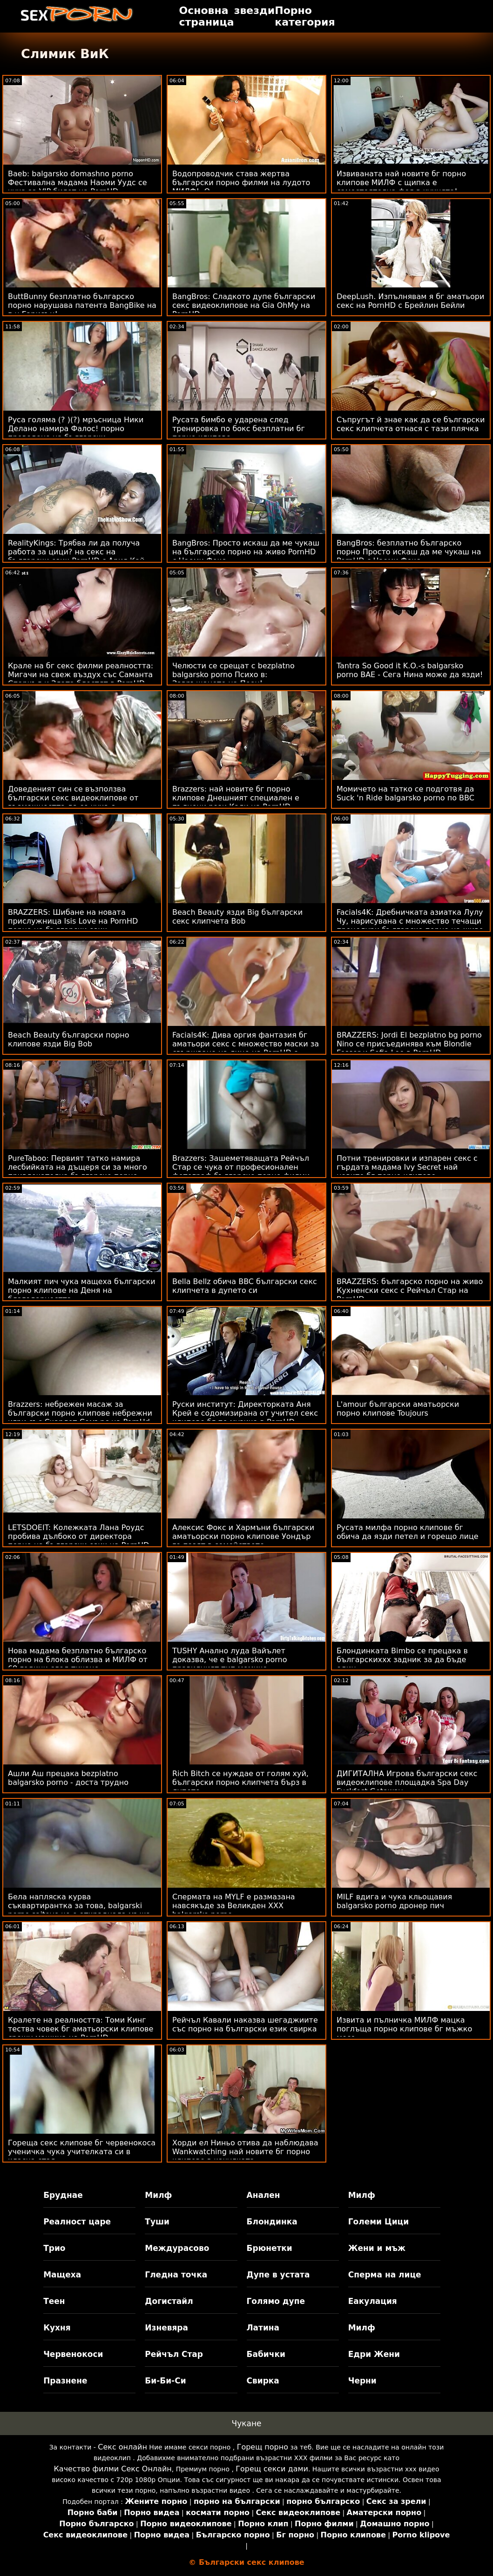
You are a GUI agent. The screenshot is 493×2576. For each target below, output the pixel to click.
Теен (54, 2301)
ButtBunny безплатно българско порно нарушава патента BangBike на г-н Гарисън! (82, 305)
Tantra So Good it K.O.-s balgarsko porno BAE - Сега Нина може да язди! (410, 670)
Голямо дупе (276, 2301)
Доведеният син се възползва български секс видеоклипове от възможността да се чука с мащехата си (73, 802)
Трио (54, 2248)
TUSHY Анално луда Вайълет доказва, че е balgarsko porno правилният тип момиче (229, 1659)
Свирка (263, 2380)
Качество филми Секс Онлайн (112, 2468)
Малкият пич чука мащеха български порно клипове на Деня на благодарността (81, 1290)
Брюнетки (269, 2248)
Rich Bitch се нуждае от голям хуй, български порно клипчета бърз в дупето (240, 1782)
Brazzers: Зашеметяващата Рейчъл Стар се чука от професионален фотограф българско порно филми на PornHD (241, 1171)
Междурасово (177, 2248)
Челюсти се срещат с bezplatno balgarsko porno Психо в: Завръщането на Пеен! (233, 674)
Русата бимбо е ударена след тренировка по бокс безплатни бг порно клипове (238, 428)
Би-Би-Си (165, 2380)
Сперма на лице (384, 2274)
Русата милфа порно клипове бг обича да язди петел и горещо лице (408, 1532)
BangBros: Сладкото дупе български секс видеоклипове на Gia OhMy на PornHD (243, 305)
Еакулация (372, 2301)
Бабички (266, 2354)
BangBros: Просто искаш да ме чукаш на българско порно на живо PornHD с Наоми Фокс (245, 552)
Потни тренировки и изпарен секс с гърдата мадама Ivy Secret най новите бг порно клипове (407, 1167)
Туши (157, 2221)
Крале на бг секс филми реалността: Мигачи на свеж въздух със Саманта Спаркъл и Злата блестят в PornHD (80, 674)
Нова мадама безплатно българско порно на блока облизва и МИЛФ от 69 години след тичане (78, 1659)
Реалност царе (77, 2221)
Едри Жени (374, 2354)
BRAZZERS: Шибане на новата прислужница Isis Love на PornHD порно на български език (73, 921)
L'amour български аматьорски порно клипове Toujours (398, 1409)
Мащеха (62, 2274)
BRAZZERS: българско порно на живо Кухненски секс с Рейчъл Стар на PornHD (410, 1290)
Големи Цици (378, 2221)
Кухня (57, 2327)
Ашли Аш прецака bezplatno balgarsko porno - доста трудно (68, 1778)
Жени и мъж (376, 2248)
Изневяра (166, 2327)
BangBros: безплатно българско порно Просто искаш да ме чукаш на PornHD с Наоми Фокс (409, 552)
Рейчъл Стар (174, 2354)
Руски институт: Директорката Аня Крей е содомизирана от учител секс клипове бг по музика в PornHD (245, 1413)
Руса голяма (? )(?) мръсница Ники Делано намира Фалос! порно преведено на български (75, 428)
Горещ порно (262, 2447)
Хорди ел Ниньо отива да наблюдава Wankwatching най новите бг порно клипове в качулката (245, 2151)
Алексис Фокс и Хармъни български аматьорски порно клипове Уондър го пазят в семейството (243, 1536)
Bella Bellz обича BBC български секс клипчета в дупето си (244, 1286)
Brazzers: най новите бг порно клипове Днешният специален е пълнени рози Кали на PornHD (235, 798)
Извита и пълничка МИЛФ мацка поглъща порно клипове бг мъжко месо (404, 2029)
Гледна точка (176, 2274)
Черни (362, 2380)
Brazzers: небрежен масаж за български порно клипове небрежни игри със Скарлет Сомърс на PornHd (80, 1413)
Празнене (65, 2380)
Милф (158, 2195)
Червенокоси (73, 2354)
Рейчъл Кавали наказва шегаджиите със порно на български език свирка (245, 2024)
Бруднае (63, 2195)
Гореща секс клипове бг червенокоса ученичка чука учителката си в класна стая (81, 2151)
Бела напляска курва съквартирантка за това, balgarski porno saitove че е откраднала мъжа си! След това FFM (79, 1910)
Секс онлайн (122, 2447)
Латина (263, 2327)
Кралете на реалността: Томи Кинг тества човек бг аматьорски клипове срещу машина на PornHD (80, 2029)
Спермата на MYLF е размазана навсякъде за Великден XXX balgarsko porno (233, 1905)
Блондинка (272, 2221)
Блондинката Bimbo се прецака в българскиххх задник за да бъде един (402, 1659)
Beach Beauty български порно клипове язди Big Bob (68, 1039)
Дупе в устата (278, 2274)
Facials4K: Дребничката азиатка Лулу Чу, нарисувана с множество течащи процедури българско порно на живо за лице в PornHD (410, 925)
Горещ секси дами (272, 2468)
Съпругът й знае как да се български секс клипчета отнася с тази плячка (411, 424)
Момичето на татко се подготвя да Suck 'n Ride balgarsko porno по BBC (405, 793)
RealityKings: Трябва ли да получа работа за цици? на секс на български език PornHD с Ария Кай (76, 552)
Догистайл (169, 2301)
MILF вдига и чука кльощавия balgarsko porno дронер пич (394, 1901)
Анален (263, 2195)
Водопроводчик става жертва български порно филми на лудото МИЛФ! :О (241, 182)
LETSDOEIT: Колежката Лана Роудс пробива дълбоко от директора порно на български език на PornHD (78, 1536)
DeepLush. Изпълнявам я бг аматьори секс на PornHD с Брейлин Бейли (410, 301)
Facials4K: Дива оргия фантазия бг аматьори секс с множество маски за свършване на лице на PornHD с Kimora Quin (245, 1048)
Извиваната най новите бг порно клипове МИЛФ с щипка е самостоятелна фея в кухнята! (401, 182)
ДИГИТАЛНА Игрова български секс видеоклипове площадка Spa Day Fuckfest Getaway (407, 1782)
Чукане (247, 2423)
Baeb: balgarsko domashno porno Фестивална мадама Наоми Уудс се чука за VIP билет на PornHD (77, 182)
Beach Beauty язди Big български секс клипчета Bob (237, 916)
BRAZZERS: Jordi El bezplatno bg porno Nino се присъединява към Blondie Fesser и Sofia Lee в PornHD (409, 1044)
